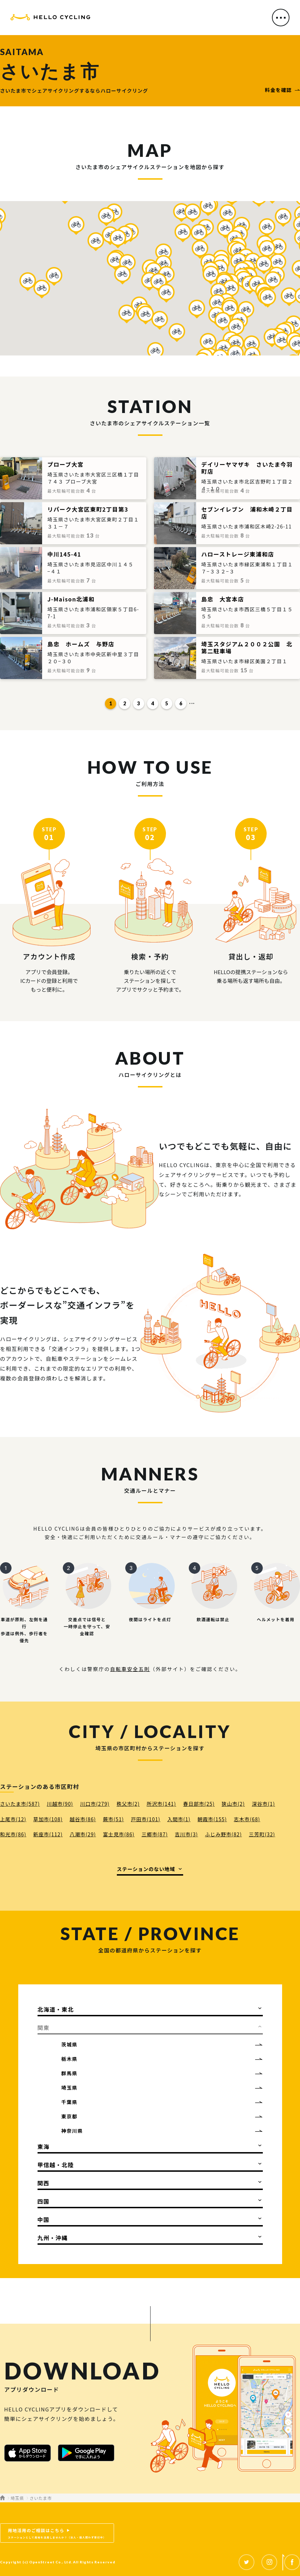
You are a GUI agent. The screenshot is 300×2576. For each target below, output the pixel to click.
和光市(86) (13, 1834)
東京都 (69, 2116)
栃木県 (69, 2058)
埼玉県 (69, 2087)
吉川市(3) (186, 1834)
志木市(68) (247, 1819)
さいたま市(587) (20, 1803)
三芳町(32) (262, 1834)
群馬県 (69, 2073)
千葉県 (69, 2101)
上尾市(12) (13, 1819)
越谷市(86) (83, 1819)
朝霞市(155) (212, 1819)
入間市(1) (179, 1819)
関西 (44, 2183)
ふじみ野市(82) (223, 1834)
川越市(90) (60, 1803)
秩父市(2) (128, 1803)
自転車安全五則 (130, 1668)
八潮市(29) (83, 1834)
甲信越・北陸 (56, 2165)
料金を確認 (278, 89)
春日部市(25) (199, 1803)
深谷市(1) (263, 1803)
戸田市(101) (145, 1819)
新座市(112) (48, 1834)
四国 (44, 2201)
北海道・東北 (56, 2009)
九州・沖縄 (53, 2238)
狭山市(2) (233, 1803)
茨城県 (69, 2044)
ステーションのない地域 (146, 1868)
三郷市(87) (154, 1834)
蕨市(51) (113, 1819)
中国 (44, 2219)
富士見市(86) (118, 1834)
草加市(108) (48, 1819)
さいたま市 (40, 2498)
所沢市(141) (161, 1803)
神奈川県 (72, 2130)
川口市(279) (94, 1803)
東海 (44, 2146)
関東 (44, 2027)
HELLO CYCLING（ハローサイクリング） (50, 18)
